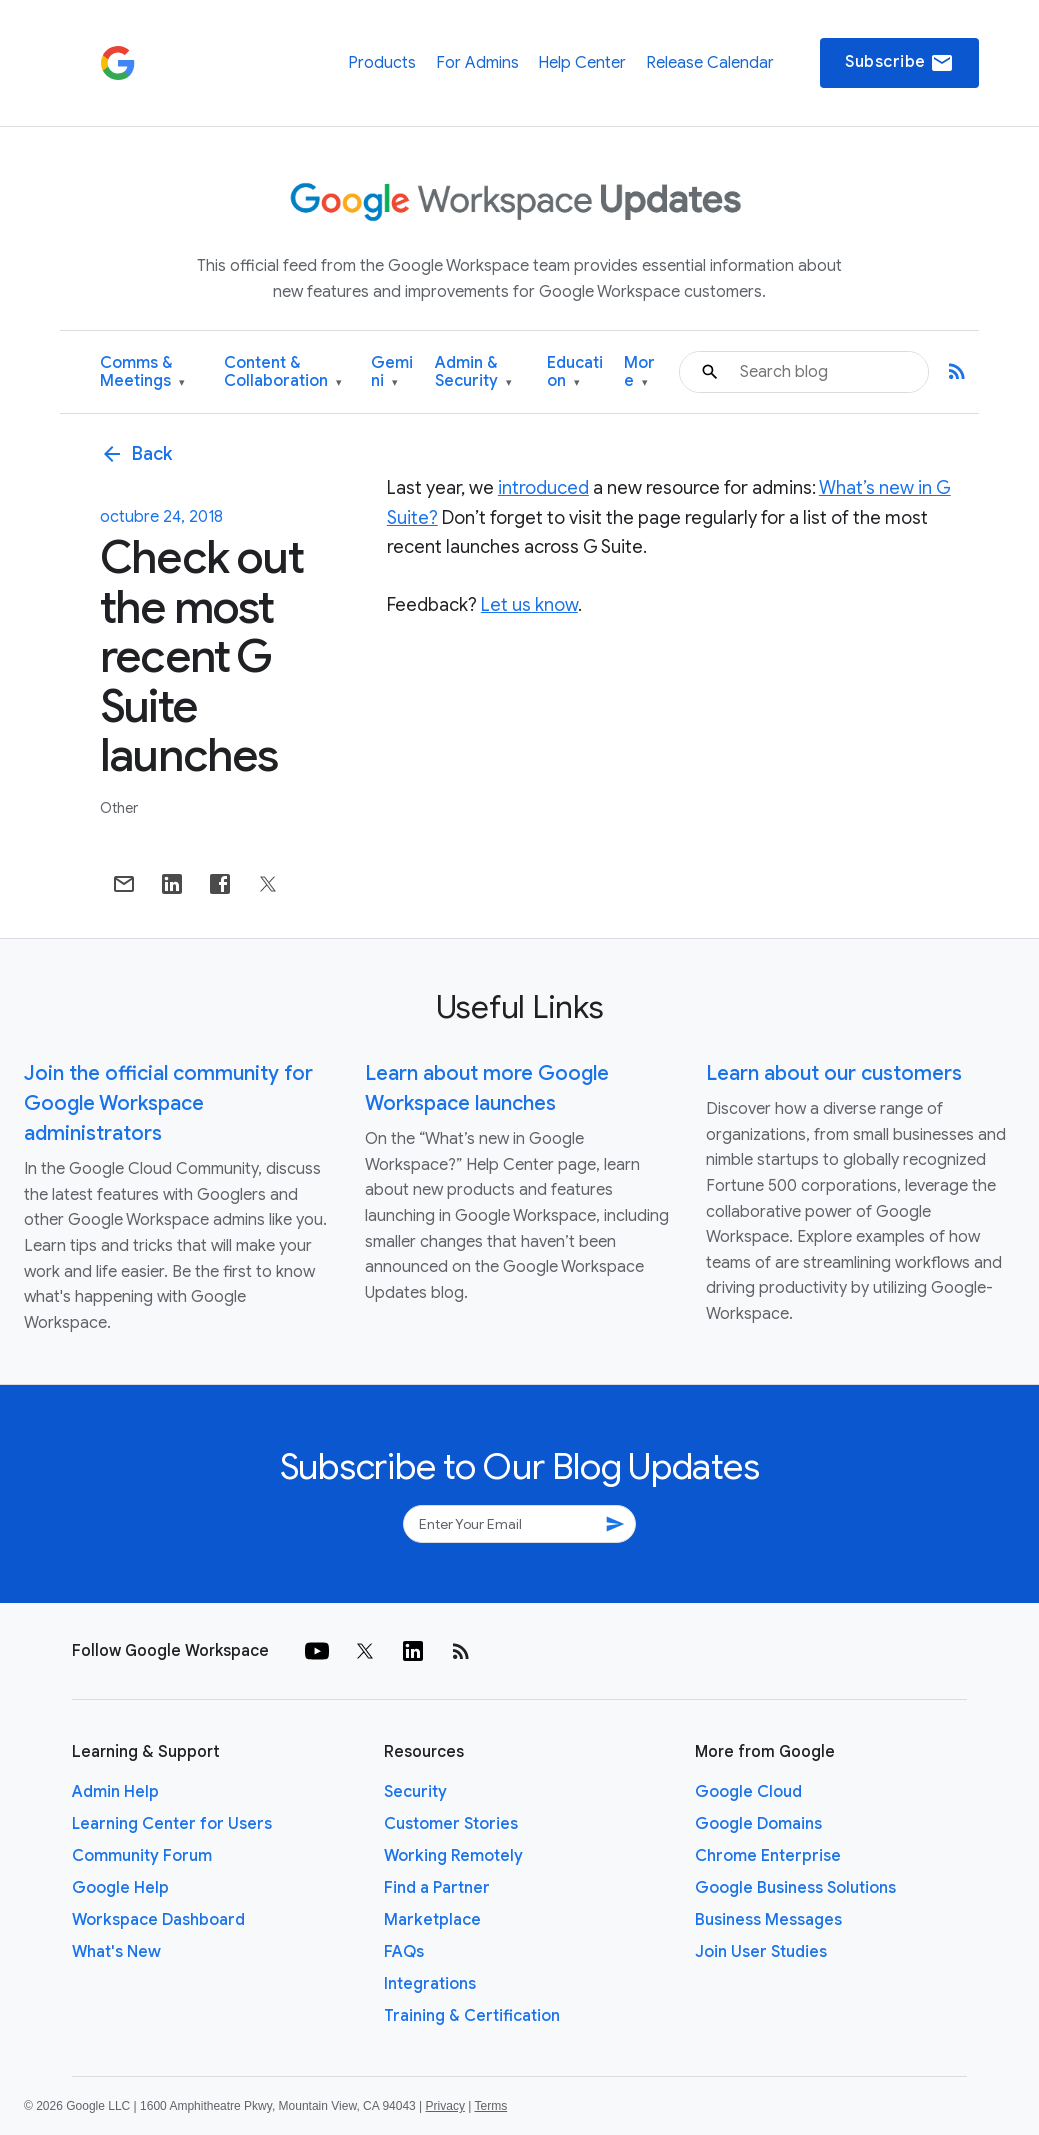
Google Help (120, 1888)
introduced (543, 488)
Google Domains (758, 1824)
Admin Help (115, 1792)
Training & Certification (472, 2016)
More (639, 372)
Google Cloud (748, 1792)
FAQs (404, 1952)
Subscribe (899, 63)
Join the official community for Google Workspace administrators (168, 1103)
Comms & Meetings (142, 372)
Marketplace (432, 1920)
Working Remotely (453, 1856)
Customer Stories (451, 1824)
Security (415, 1792)
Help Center (582, 63)
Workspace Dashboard (158, 1920)
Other (119, 808)
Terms (490, 2106)
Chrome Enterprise (768, 1856)
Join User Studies (761, 1952)
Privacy (445, 2106)
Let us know (529, 605)
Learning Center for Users (172, 1824)
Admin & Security (473, 372)
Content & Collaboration (283, 372)
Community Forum (142, 1856)
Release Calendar (710, 63)
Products (382, 63)
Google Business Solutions (795, 1888)
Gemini (392, 372)
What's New (116, 1952)
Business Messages (768, 1920)
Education (575, 372)
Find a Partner (437, 1888)
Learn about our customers (834, 1073)
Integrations (430, 1984)
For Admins (477, 63)
